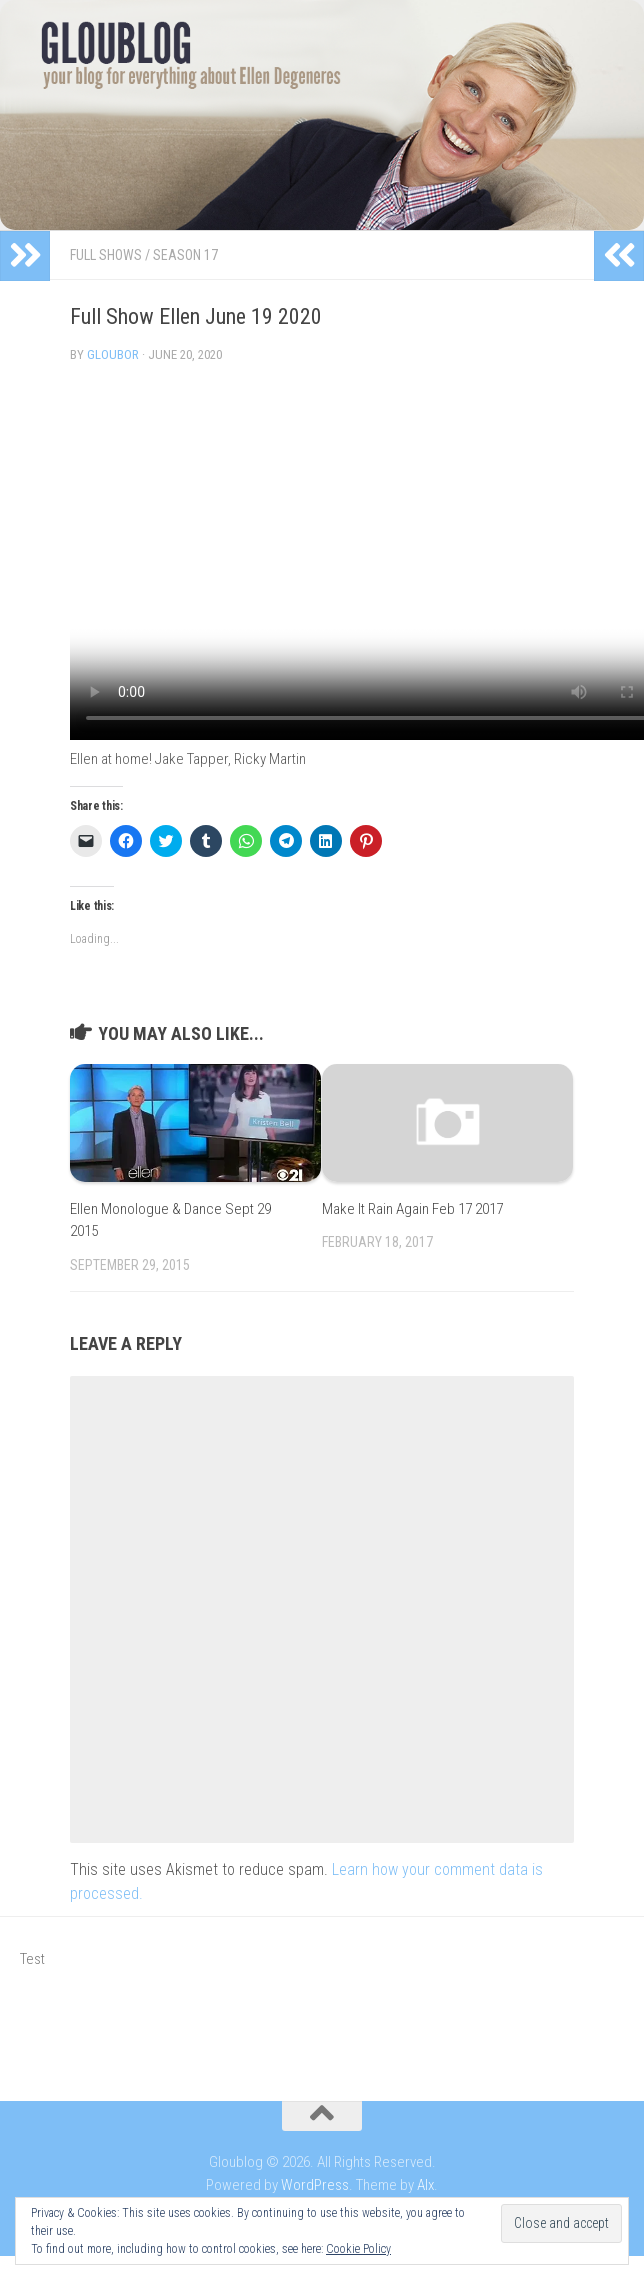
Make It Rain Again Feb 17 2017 (412, 1209)
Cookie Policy (358, 2249)
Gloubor (113, 354)
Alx (425, 2185)
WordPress (315, 2185)
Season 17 (185, 255)
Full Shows (106, 255)
